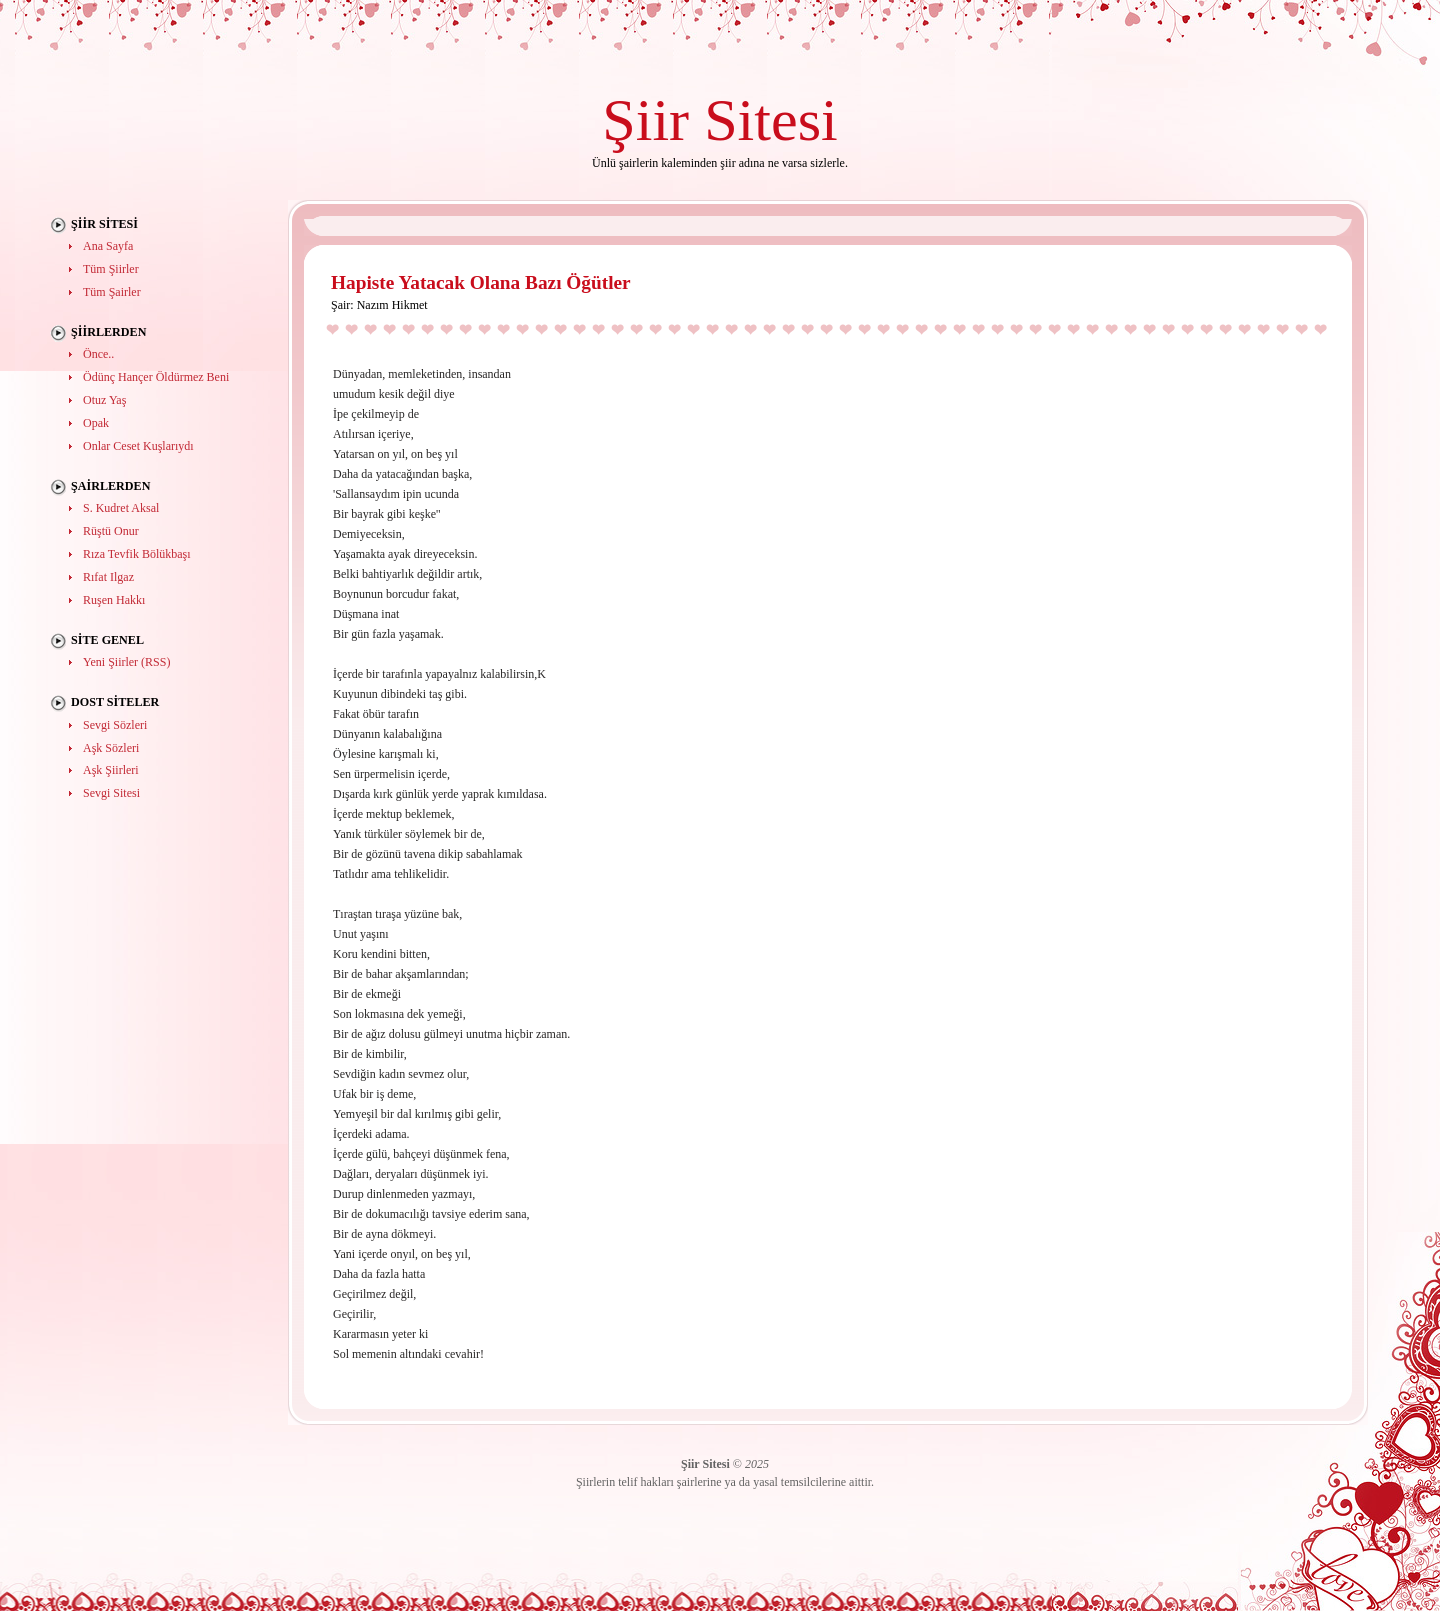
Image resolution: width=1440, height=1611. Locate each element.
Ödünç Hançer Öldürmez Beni (156, 377)
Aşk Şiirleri (111, 770)
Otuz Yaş (104, 400)
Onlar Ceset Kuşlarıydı (138, 446)
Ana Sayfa (108, 246)
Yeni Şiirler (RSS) (126, 662)
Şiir (645, 119)
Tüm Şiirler (111, 269)
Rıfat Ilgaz (108, 577)
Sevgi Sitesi (111, 793)
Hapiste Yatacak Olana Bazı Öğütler (481, 282)
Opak (96, 423)
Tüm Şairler (112, 292)
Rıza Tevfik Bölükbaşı (137, 554)
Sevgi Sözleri (115, 725)
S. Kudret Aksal (121, 508)
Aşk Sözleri (111, 748)
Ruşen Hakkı (114, 600)
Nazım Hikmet (392, 305)
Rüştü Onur (111, 531)
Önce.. (98, 354)
